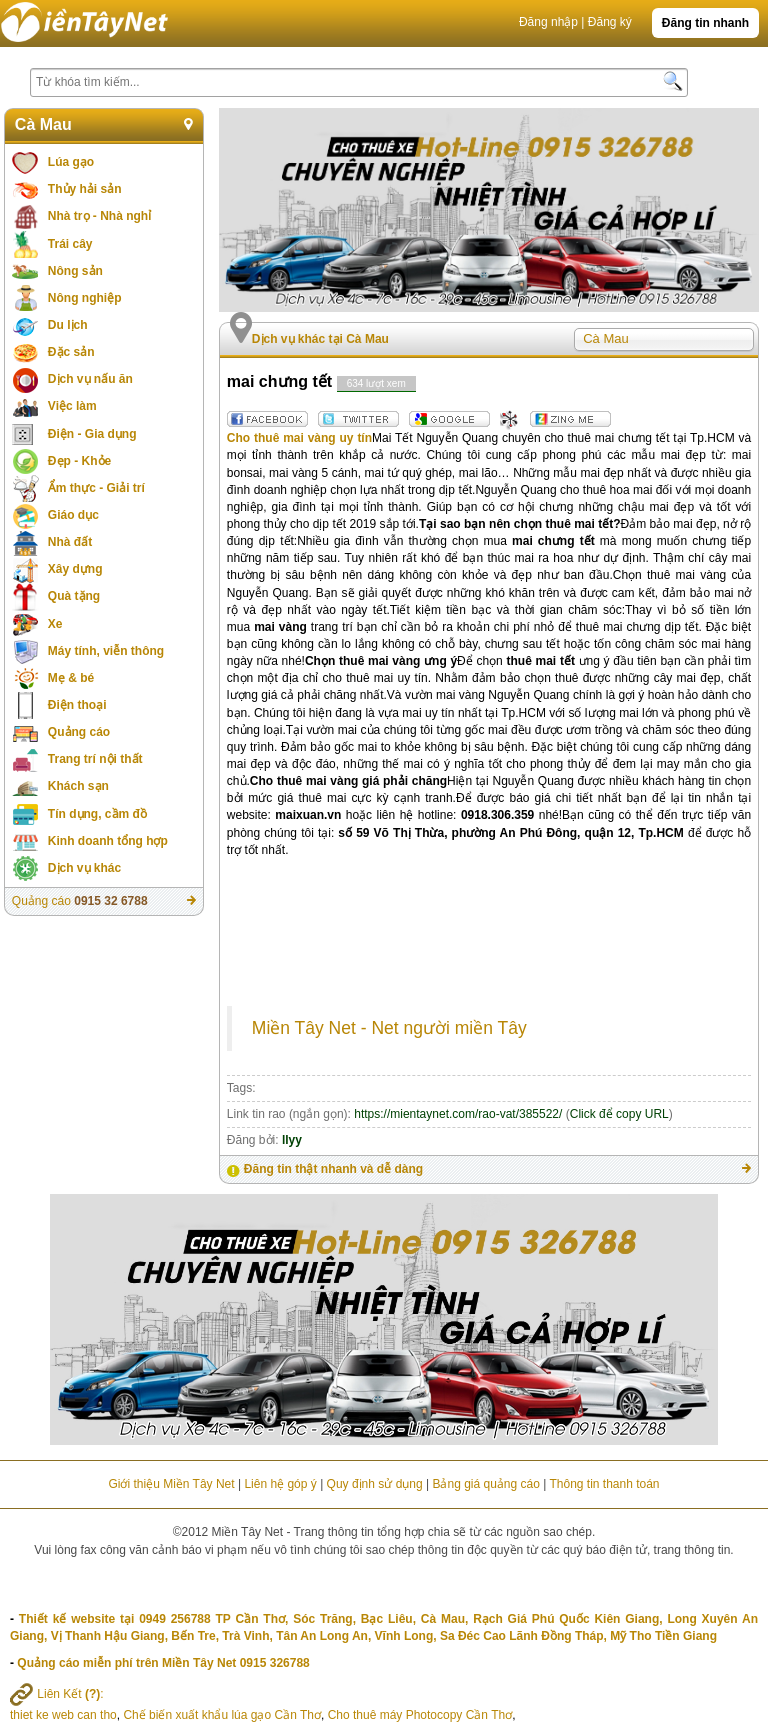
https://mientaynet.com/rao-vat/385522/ (458, 1114)
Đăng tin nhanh (705, 23)
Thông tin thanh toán (604, 1484)
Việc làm (72, 406)
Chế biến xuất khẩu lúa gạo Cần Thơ (222, 1715)
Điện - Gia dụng (92, 434)
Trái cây (70, 244)
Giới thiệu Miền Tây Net (171, 1484)
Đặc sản (71, 352)
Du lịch (68, 325)
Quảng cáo (79, 732)
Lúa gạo (71, 162)
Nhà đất (70, 542)
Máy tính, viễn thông (106, 651)
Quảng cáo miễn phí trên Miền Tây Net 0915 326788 (163, 1663)
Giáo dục (73, 515)
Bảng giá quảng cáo (485, 1484)
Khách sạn (78, 786)
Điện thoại (77, 705)
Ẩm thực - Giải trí (96, 488)
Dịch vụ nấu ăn (90, 379)
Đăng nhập (548, 22)
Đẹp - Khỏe (79, 461)
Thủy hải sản (85, 189)
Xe (55, 624)
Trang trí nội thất (95, 759)
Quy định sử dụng (375, 1484)
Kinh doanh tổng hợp (108, 841)
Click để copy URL (619, 1114)
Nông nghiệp (85, 298)
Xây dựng (75, 569)
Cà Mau (43, 124)
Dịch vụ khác (84, 868)
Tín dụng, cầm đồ (97, 814)
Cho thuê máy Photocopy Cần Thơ (420, 1715)
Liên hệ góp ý (280, 1484)
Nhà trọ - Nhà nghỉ (99, 216)
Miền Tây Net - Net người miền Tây (389, 1028)
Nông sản (75, 271)
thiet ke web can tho (63, 1715)
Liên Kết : (57, 1694)
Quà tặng (74, 596)
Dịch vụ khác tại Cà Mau (320, 339)
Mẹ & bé (71, 678)
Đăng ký (610, 22)
